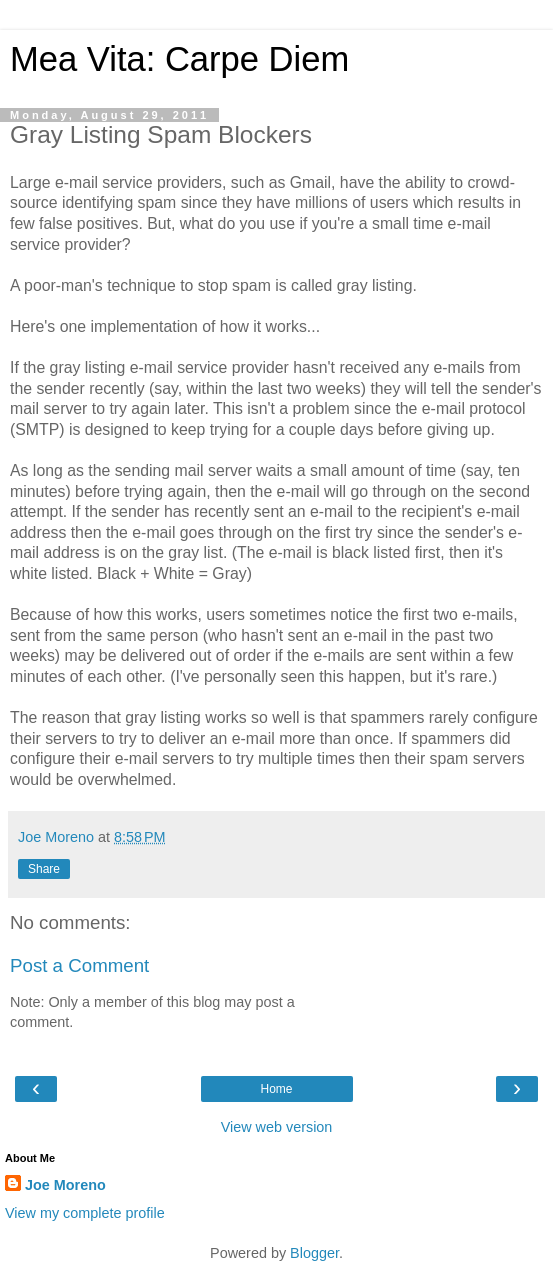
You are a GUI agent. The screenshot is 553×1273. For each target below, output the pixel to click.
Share (44, 869)
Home (276, 1089)
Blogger (314, 1253)
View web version (277, 1127)
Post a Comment (79, 965)
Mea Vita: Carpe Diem (179, 59)
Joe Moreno (65, 1185)
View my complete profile (85, 1213)
